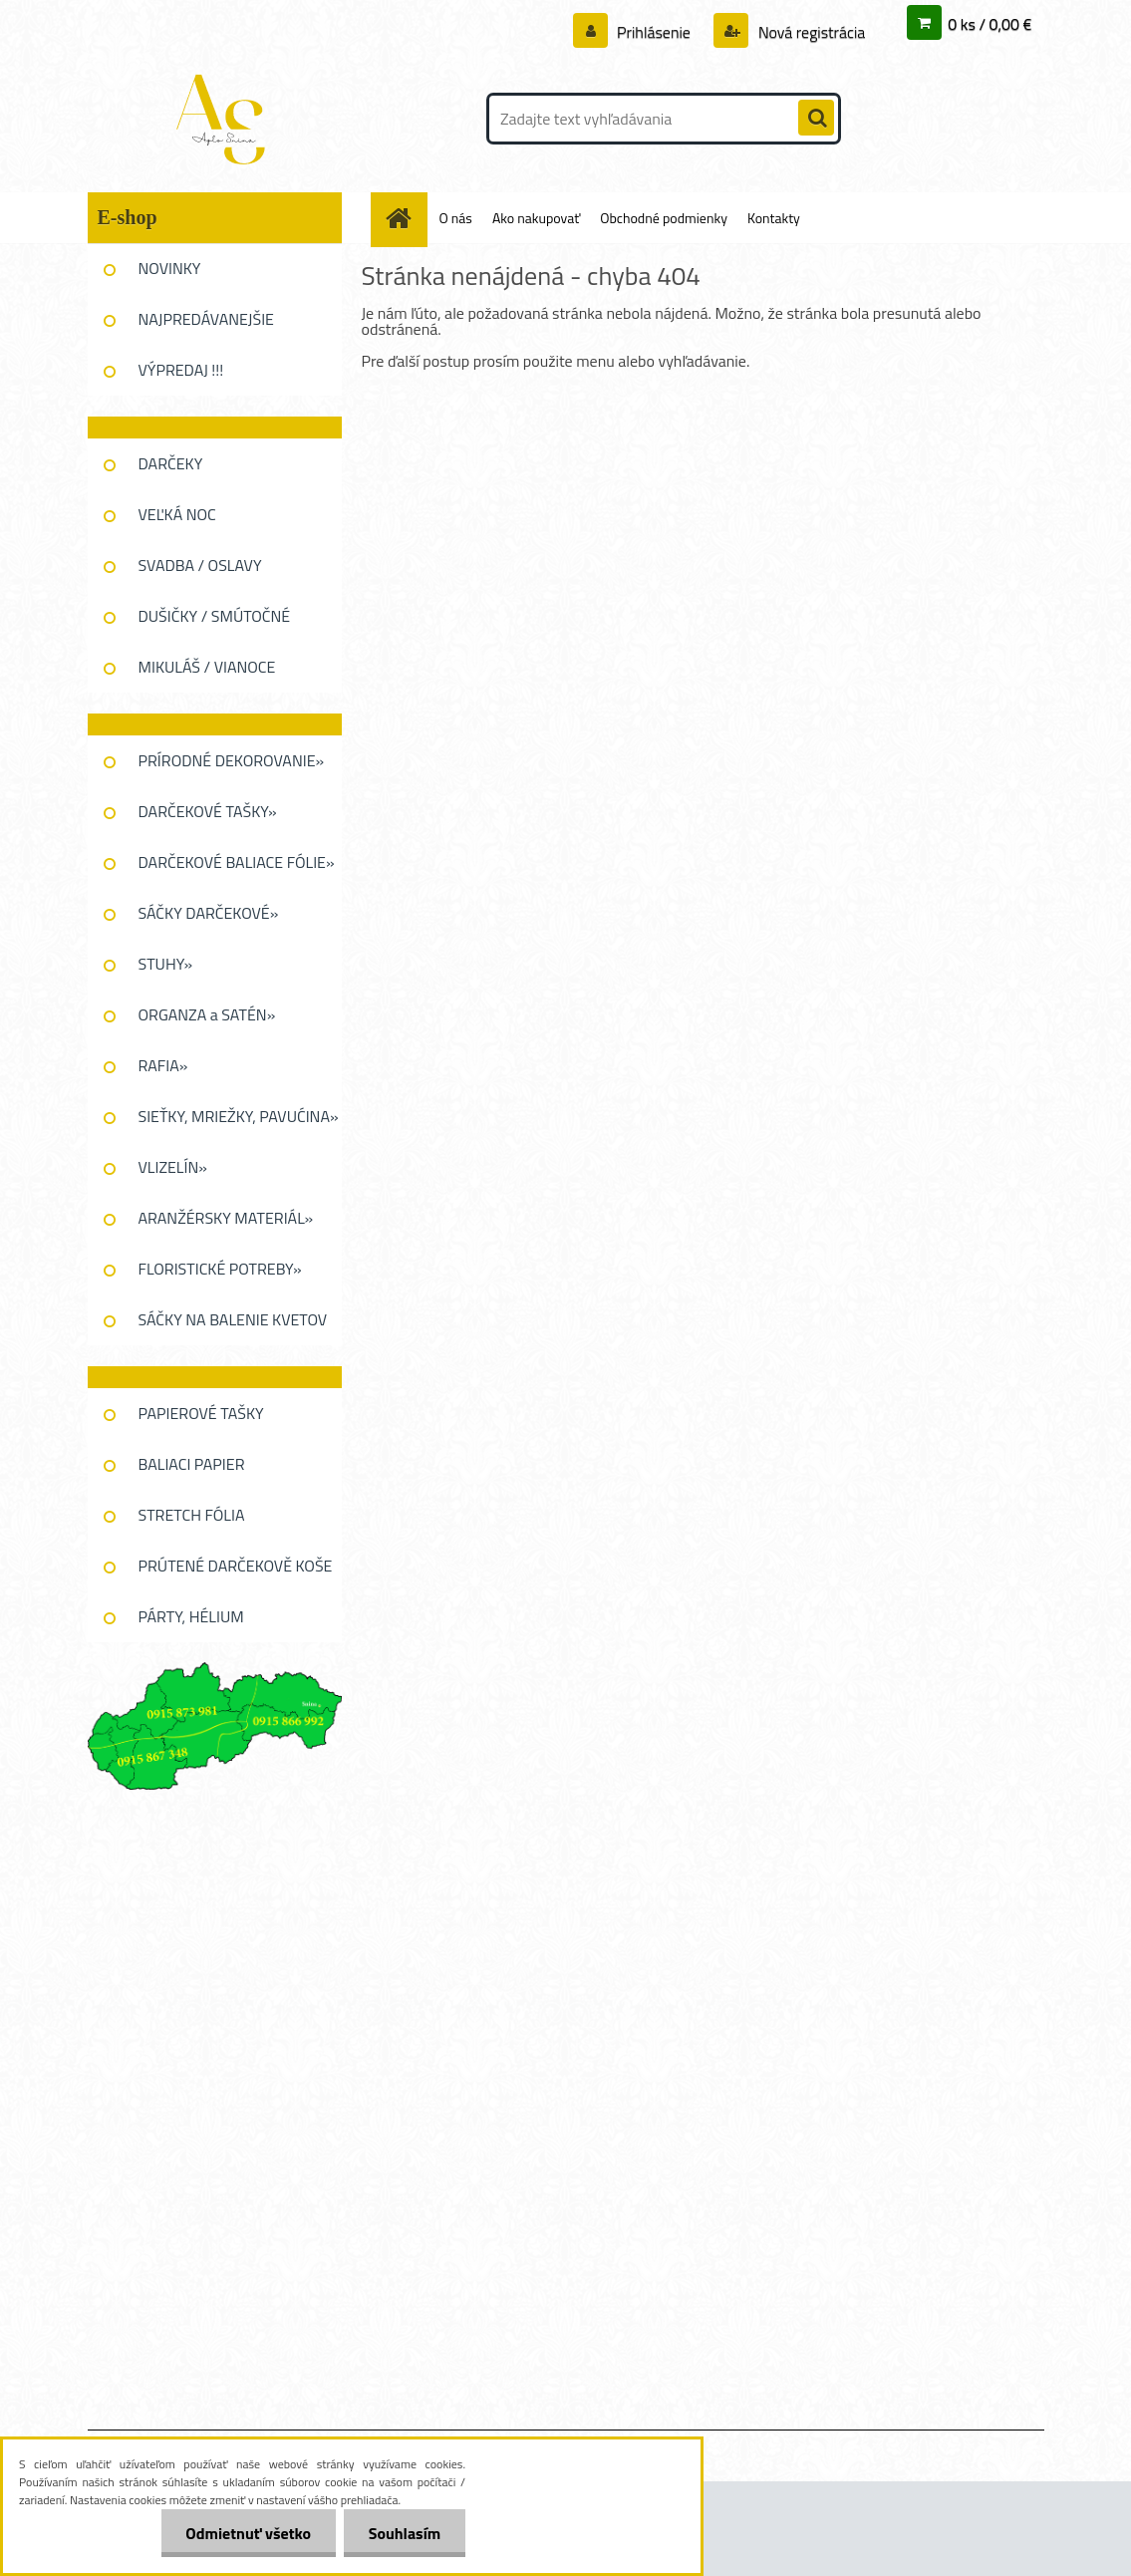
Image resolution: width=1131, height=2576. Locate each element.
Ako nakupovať (536, 217)
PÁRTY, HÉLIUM (191, 1616)
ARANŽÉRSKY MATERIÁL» (226, 1218)
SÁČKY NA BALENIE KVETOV (233, 1319)
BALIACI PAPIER (192, 1464)
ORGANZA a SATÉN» (207, 1014)
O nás (455, 217)
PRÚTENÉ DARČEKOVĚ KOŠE (236, 1565)
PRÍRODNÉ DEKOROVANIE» (232, 760)
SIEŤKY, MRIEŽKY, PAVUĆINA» (239, 1116)
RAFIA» (163, 1065)
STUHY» (166, 964)
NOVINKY (170, 268)
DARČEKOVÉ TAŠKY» (208, 811)
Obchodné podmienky (663, 217)
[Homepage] (406, 217)
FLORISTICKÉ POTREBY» (220, 1269)
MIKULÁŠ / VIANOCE (207, 667)
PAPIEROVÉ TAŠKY (201, 1413)
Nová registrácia (809, 32)
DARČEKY (171, 463)
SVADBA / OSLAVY (200, 565)
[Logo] (225, 118)
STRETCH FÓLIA (192, 1515)
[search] (816, 119)
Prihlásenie (654, 32)
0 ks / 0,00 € (989, 24)
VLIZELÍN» (173, 1167)
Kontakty (773, 217)
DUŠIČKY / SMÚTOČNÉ (215, 616)
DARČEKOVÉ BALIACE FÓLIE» (237, 862)
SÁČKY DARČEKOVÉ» (209, 913)
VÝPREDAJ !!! (181, 370)
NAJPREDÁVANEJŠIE (206, 319)
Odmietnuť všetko (248, 2533)
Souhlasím (404, 2533)
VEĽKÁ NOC (177, 514)
